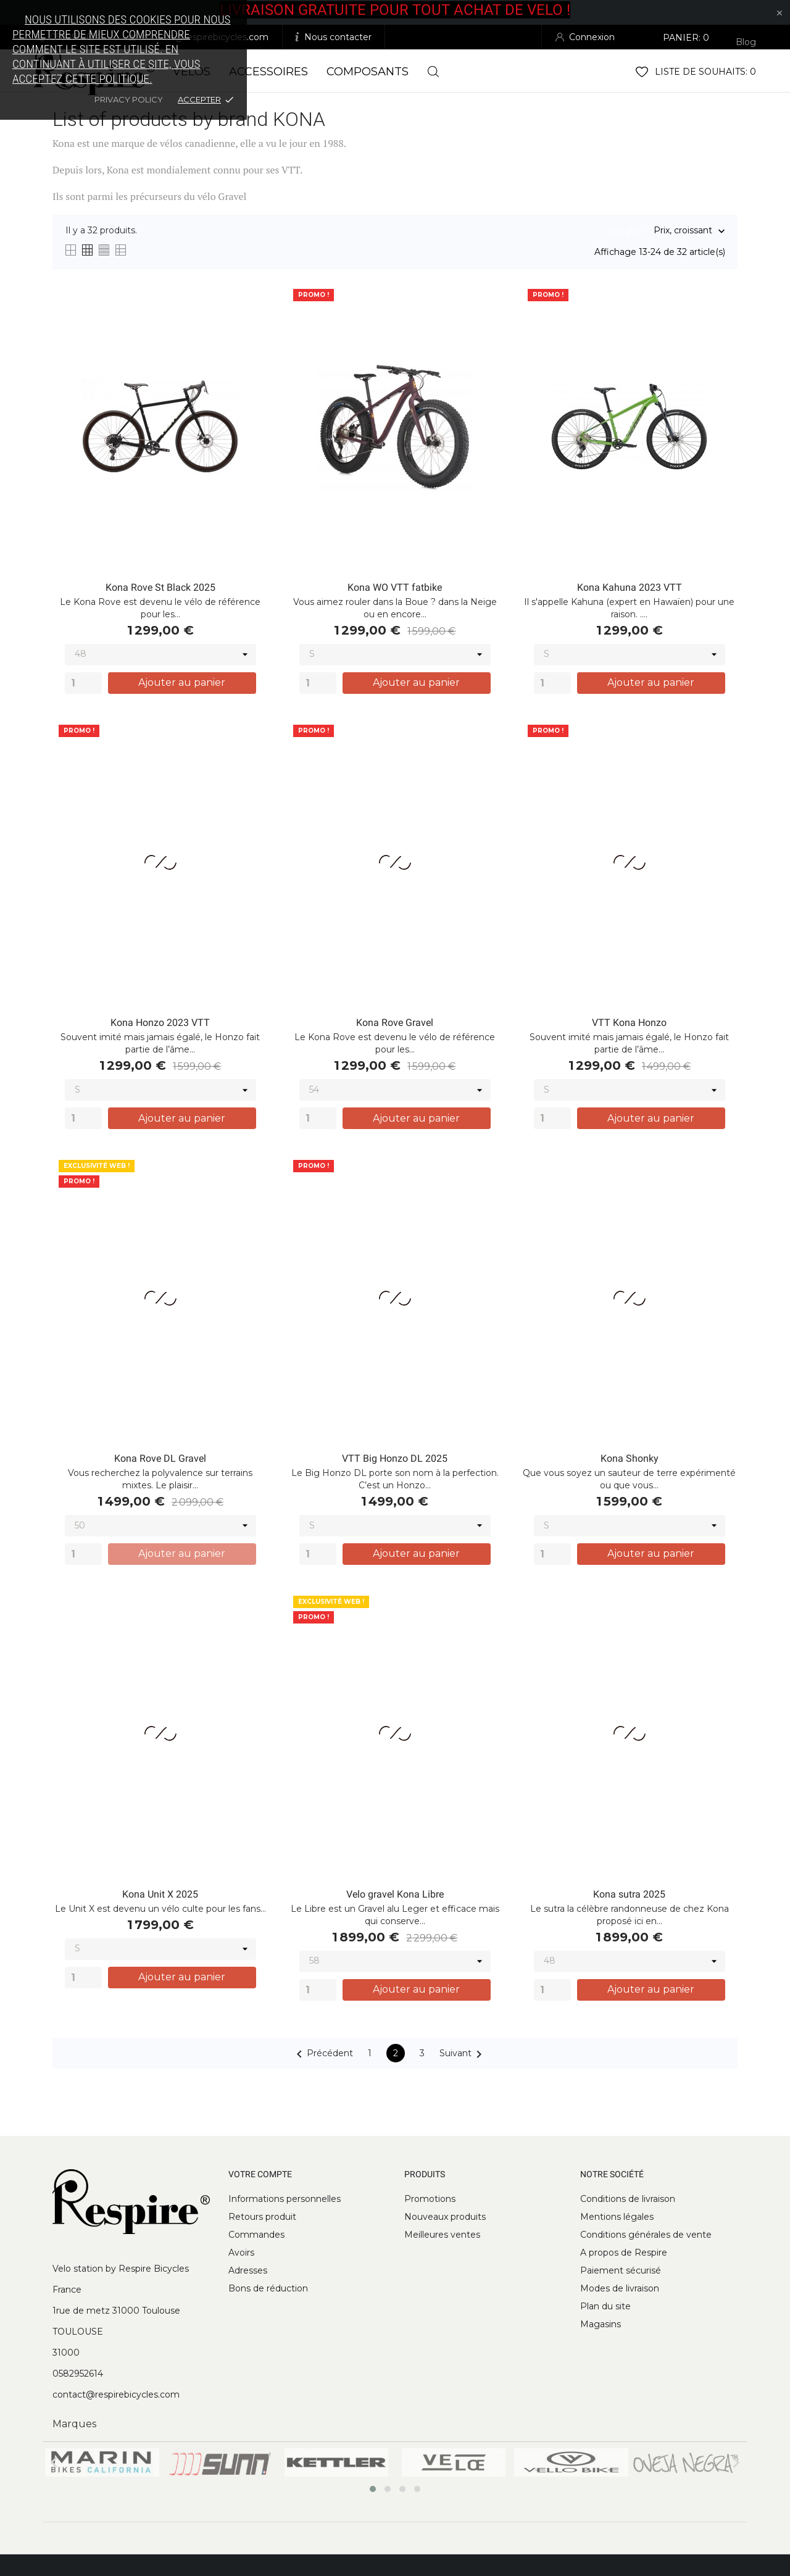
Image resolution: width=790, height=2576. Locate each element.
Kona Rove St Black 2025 (160, 587)
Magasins (600, 2324)
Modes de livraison (619, 2288)
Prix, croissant (683, 231)
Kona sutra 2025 (629, 1894)
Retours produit (262, 2216)
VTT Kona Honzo (629, 1022)
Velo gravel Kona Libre (395, 1894)
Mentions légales (617, 2216)
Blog (746, 42)
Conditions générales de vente (646, 2234)
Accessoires (268, 71)
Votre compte (260, 2174)
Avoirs (241, 2252)
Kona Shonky (630, 1458)
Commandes (256, 2234)
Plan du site (605, 2306)
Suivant (462, 2054)
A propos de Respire (623, 2252)
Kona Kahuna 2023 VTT (629, 587)
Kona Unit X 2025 (160, 1894)
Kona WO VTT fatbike (394, 587)
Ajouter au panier (181, 682)
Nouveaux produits (445, 2216)
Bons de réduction (268, 2288)
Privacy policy (128, 99)
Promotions (429, 2198)
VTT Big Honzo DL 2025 (394, 1458)
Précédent (322, 2054)
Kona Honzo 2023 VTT (160, 1022)
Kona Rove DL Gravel (160, 1458)
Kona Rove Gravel (394, 1022)
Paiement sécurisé (620, 2270)
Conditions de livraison (627, 2198)
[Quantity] (83, 683)
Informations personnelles (284, 2198)
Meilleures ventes (442, 2234)
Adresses (247, 2270)
